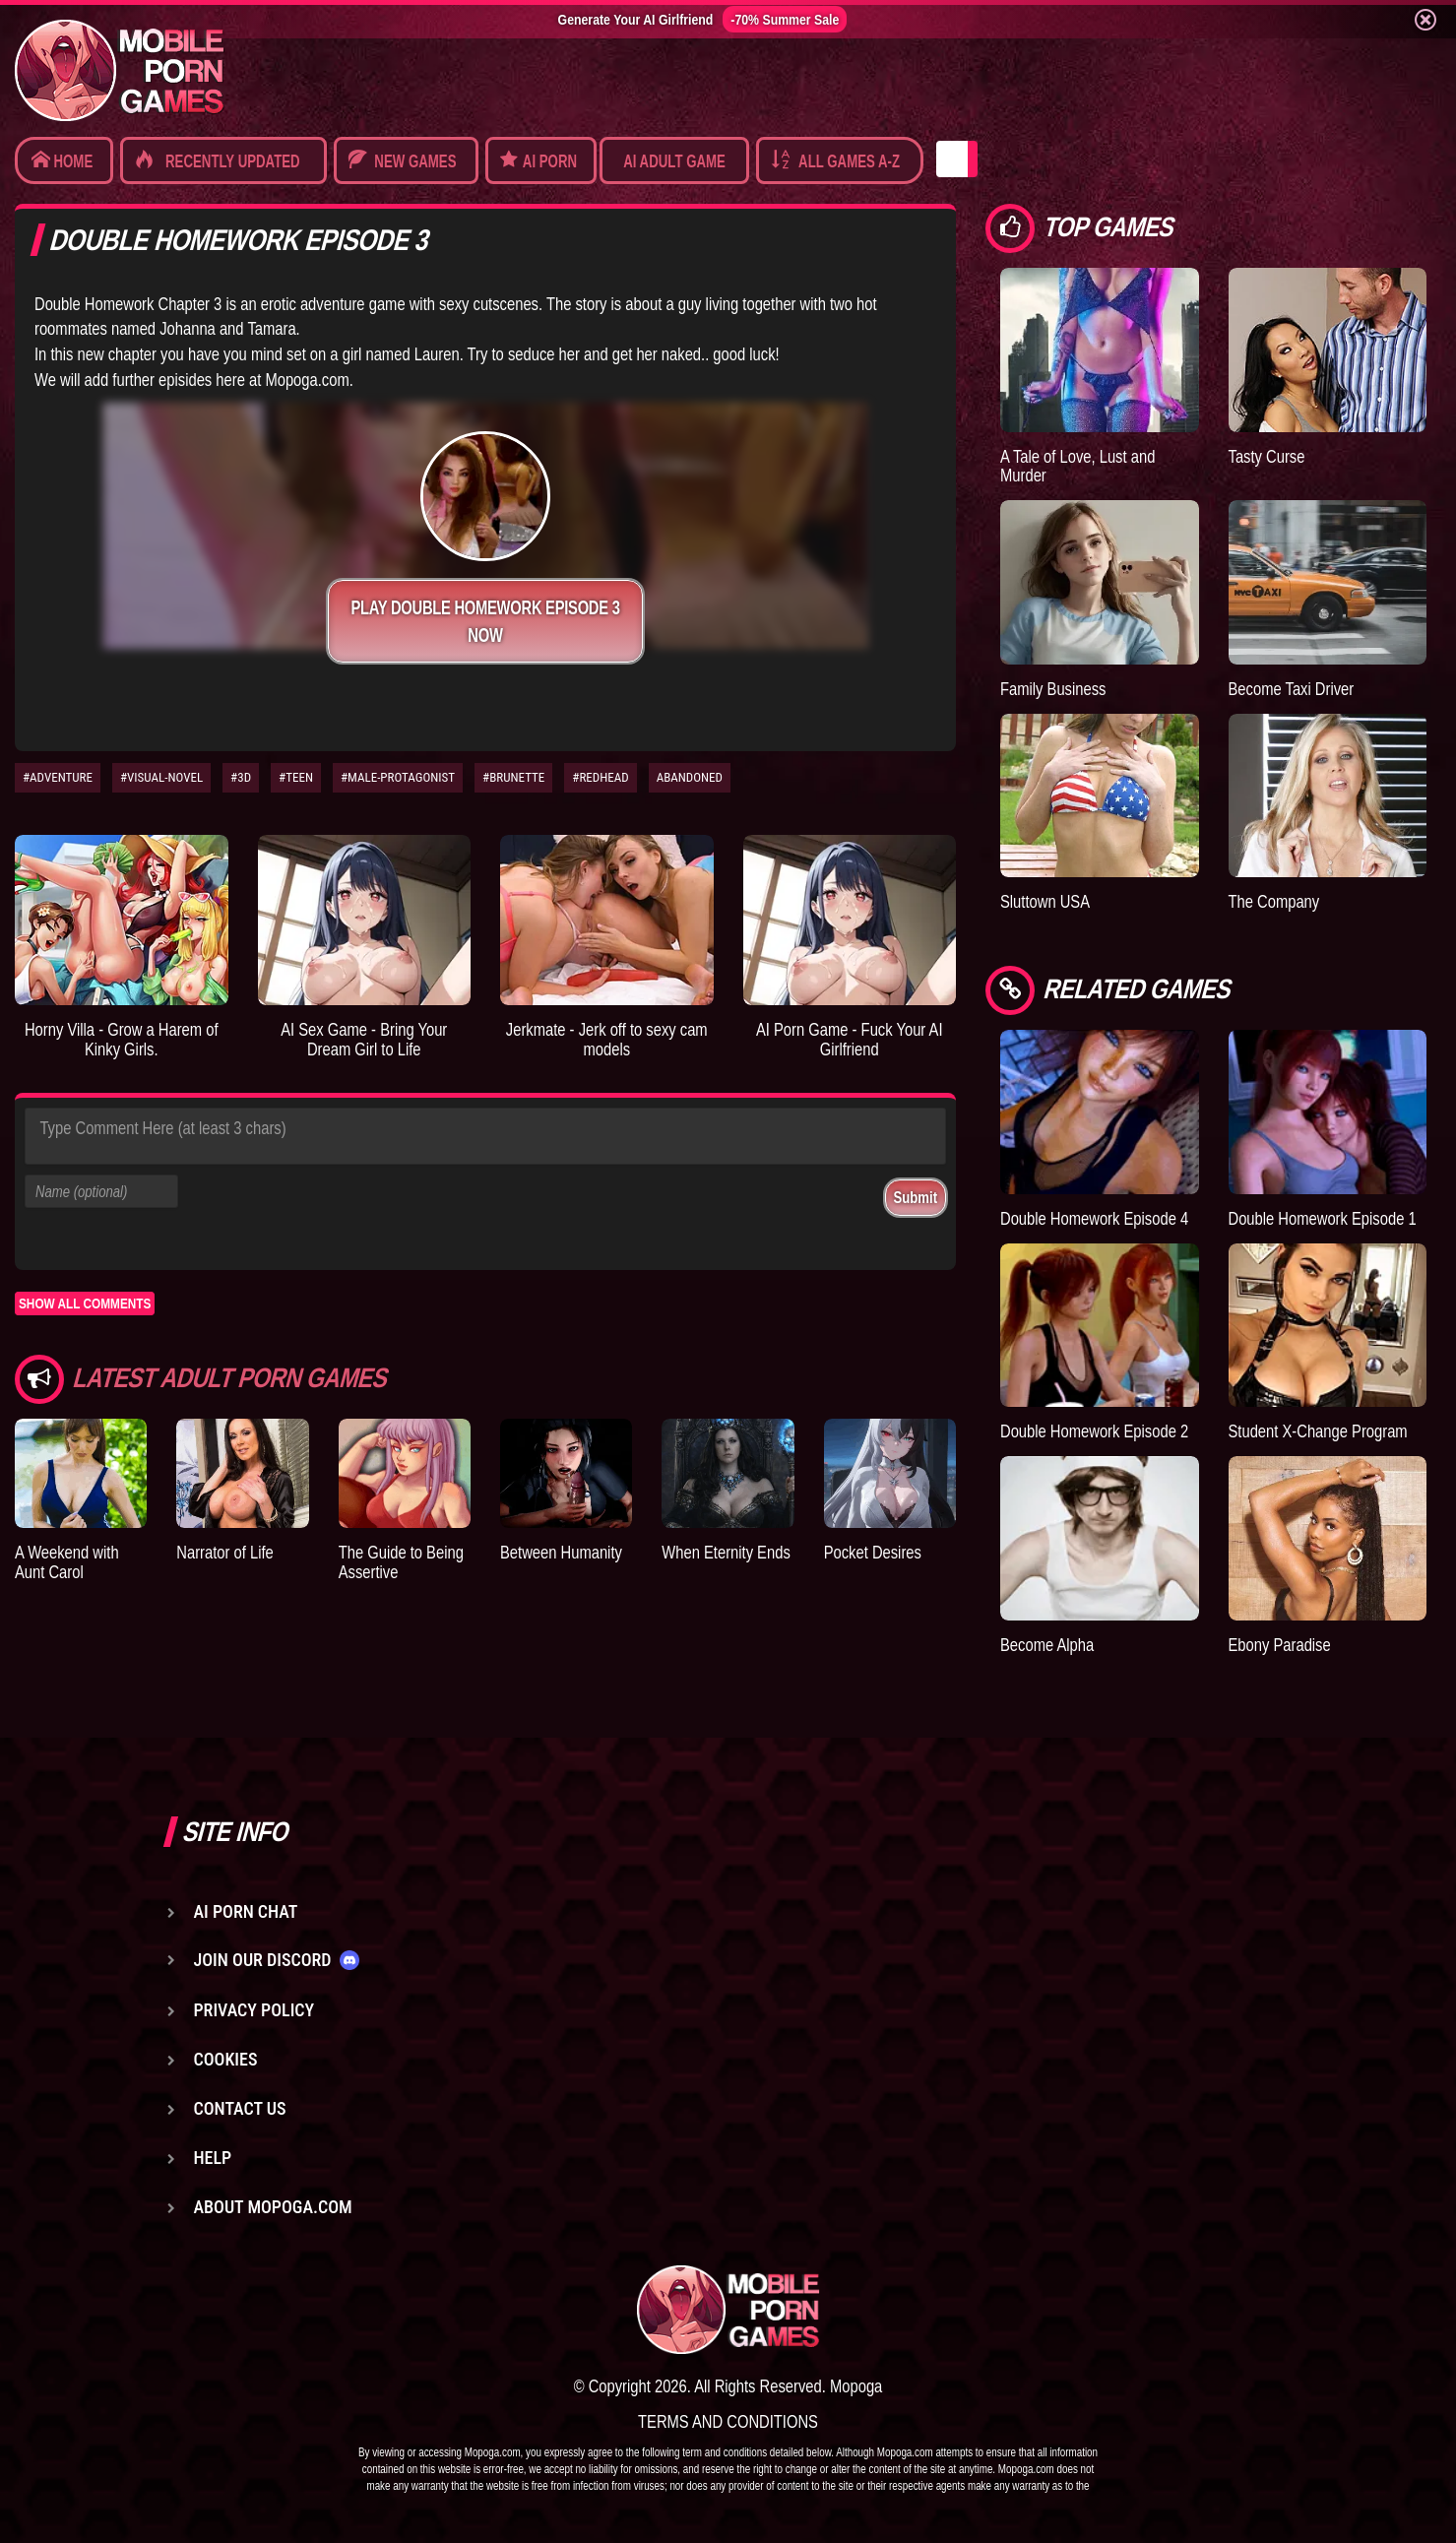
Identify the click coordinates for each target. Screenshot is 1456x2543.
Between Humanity (561, 1552)
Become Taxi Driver (1292, 688)
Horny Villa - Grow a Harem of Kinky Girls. (122, 1039)
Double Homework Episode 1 (1323, 1218)
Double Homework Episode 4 (1094, 1218)
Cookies (226, 2059)
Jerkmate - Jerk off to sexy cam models (607, 1039)
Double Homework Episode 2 (1094, 1431)
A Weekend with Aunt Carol (67, 1562)
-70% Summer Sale (784, 19)
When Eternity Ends (726, 1552)
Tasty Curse (1267, 456)
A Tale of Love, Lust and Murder (1077, 466)
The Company (1274, 901)
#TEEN (296, 777)
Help (213, 2157)
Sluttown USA (1045, 901)
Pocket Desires (872, 1552)
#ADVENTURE (58, 777)
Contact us (240, 2108)
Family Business (1053, 688)
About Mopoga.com (273, 2206)
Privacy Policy (254, 2010)
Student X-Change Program (1318, 1431)
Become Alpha (1047, 1644)
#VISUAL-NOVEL (161, 777)
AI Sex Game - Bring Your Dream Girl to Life (364, 1039)
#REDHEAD (600, 777)
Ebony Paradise (1280, 1644)
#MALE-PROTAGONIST (398, 777)
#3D (240, 777)
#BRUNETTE (513, 777)
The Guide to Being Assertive (401, 1562)
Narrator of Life (224, 1552)
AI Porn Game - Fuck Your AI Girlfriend (849, 1039)
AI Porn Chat (246, 1911)
